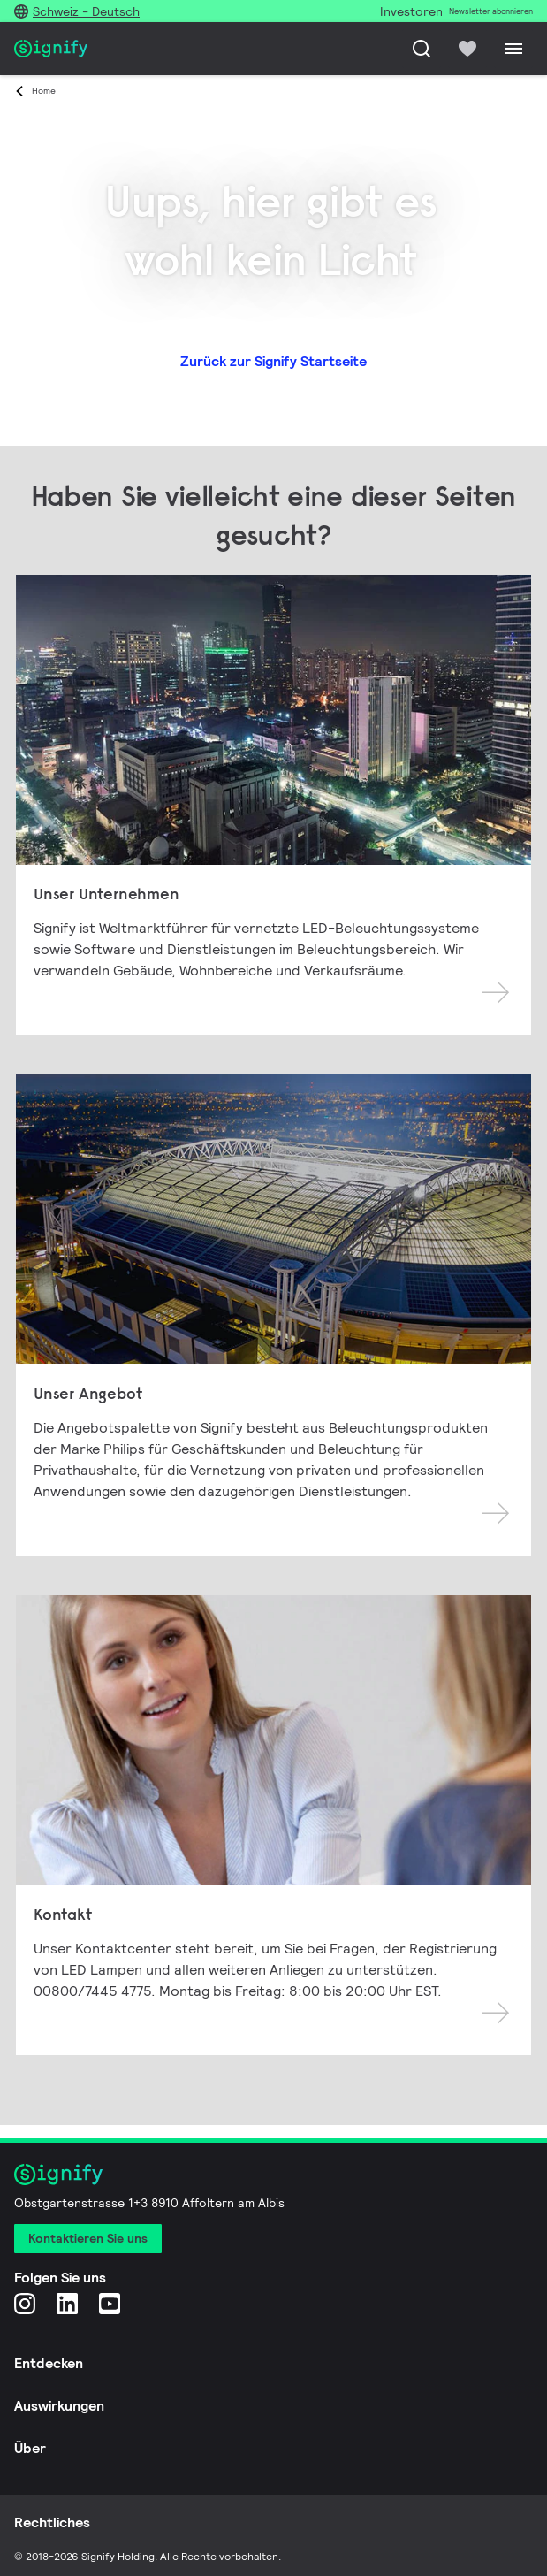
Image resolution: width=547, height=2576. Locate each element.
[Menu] (513, 48)
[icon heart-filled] (467, 48)
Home (44, 90)
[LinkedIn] (67, 2303)
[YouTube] (109, 2303)
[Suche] (421, 48)
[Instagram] (24, 2303)
